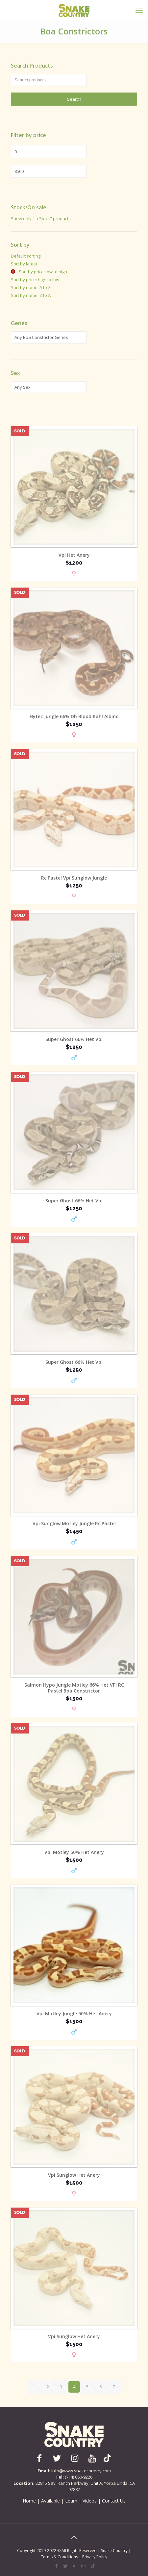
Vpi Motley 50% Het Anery (74, 1852)
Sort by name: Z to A (31, 295)
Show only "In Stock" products (41, 218)
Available (50, 2501)
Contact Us (114, 2501)
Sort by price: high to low (35, 279)
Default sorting (25, 256)
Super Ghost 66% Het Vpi (74, 1039)
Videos (90, 2501)
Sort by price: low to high (42, 272)
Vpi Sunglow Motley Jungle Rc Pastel (74, 1524)
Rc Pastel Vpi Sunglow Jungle (74, 878)
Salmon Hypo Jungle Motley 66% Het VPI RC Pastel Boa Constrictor (74, 1688)
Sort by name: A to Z (31, 287)
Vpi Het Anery (74, 555)
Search (74, 99)
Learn (71, 2501)
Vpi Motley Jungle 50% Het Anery (74, 2014)
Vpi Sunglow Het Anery (74, 2175)
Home (29, 2501)
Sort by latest (24, 264)
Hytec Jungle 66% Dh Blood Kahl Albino (74, 716)
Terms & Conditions (60, 2557)
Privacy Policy (94, 2557)
